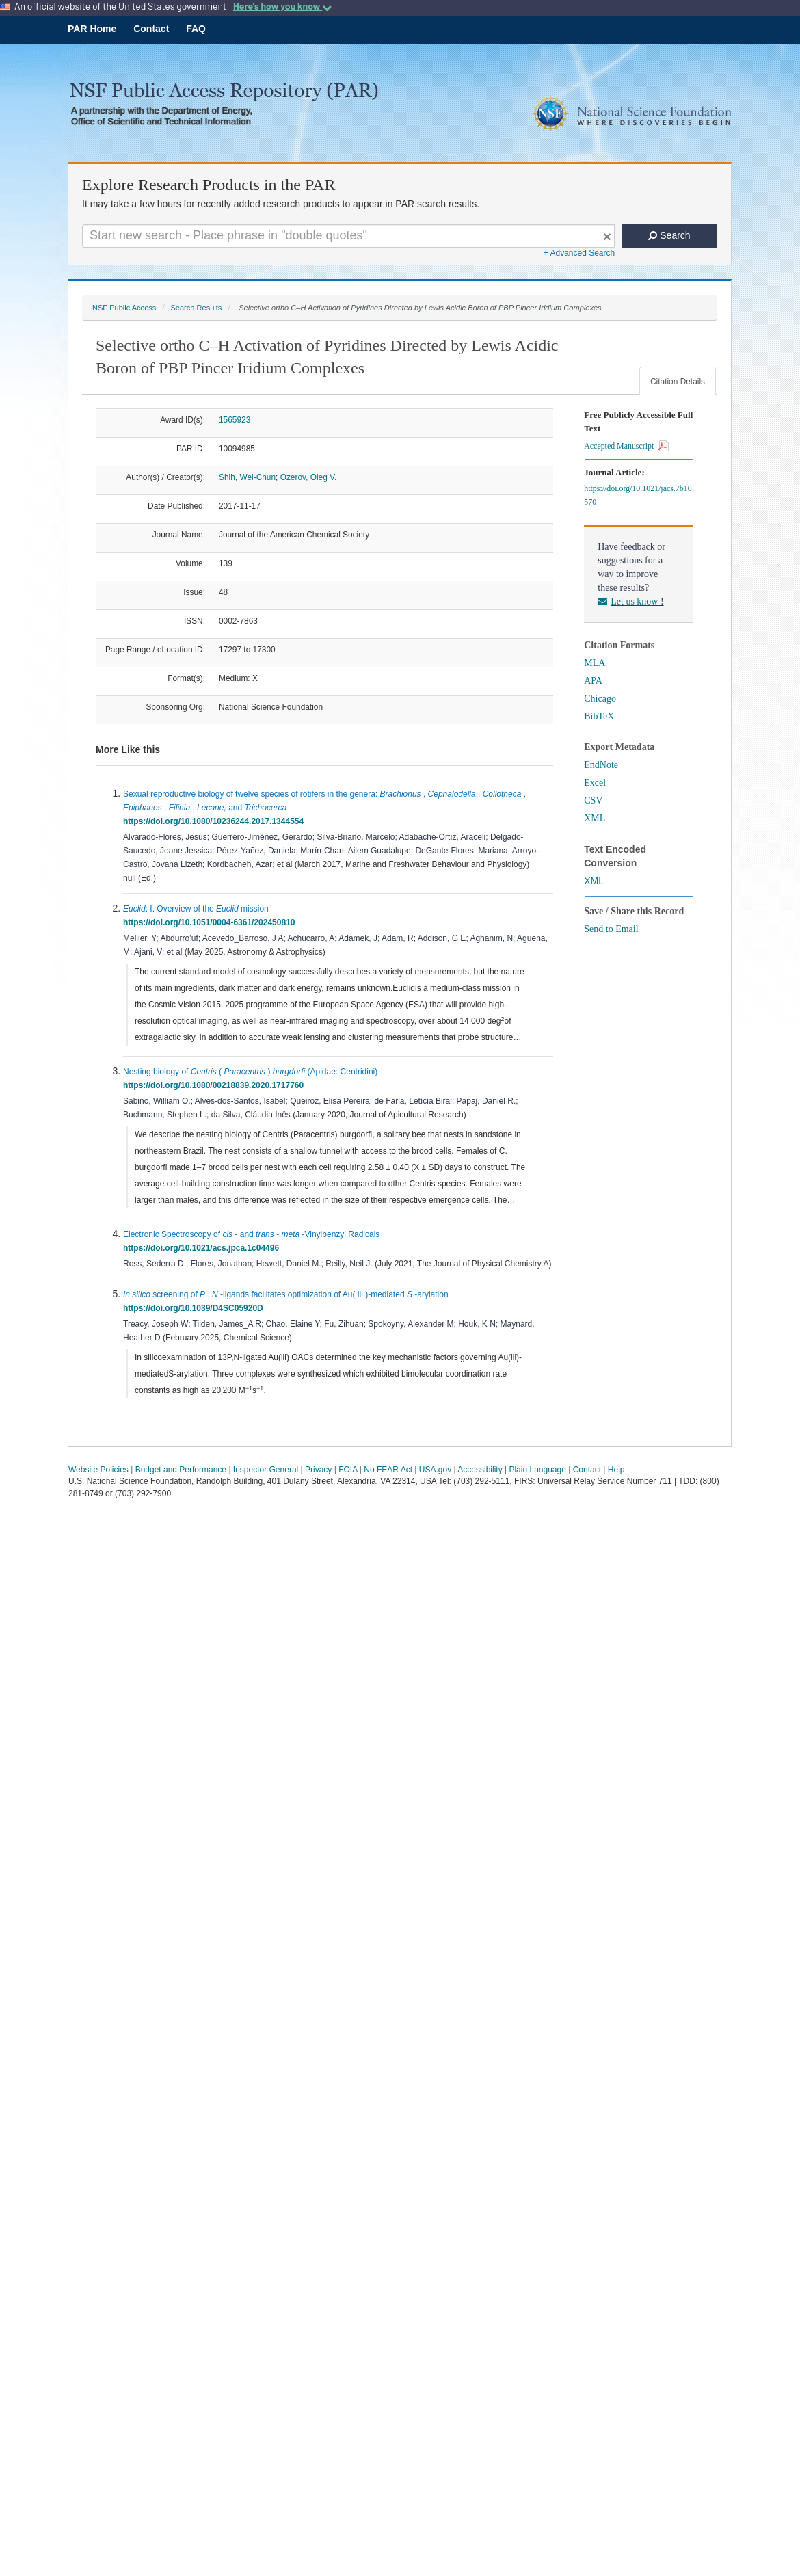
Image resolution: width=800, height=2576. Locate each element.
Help (616, 1469)
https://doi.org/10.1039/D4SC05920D (195, 1308)
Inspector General (265, 1469)
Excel (595, 783)
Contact (151, 28)
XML (594, 818)
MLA (594, 663)
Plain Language (537, 1469)
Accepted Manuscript (626, 446)
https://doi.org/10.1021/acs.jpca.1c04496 (203, 1248)
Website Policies (98, 1469)
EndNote (601, 765)
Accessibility (479, 1469)
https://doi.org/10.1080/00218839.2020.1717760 (215, 1085)
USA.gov (435, 1469)
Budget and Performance (180, 1469)
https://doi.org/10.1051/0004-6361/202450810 (211, 922)
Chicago (600, 698)
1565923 (234, 420)
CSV (593, 800)
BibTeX (599, 716)
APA (593, 681)
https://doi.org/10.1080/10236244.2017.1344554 (215, 821)
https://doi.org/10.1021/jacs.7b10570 (637, 495)
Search (669, 235)
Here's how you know (282, 6)
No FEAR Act (388, 1469)
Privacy (318, 1469)
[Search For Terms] (348, 236)
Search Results (196, 308)
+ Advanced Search (579, 253)
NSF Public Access (124, 308)
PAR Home (92, 28)
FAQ (196, 28)
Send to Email (611, 929)
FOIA (347, 1469)
